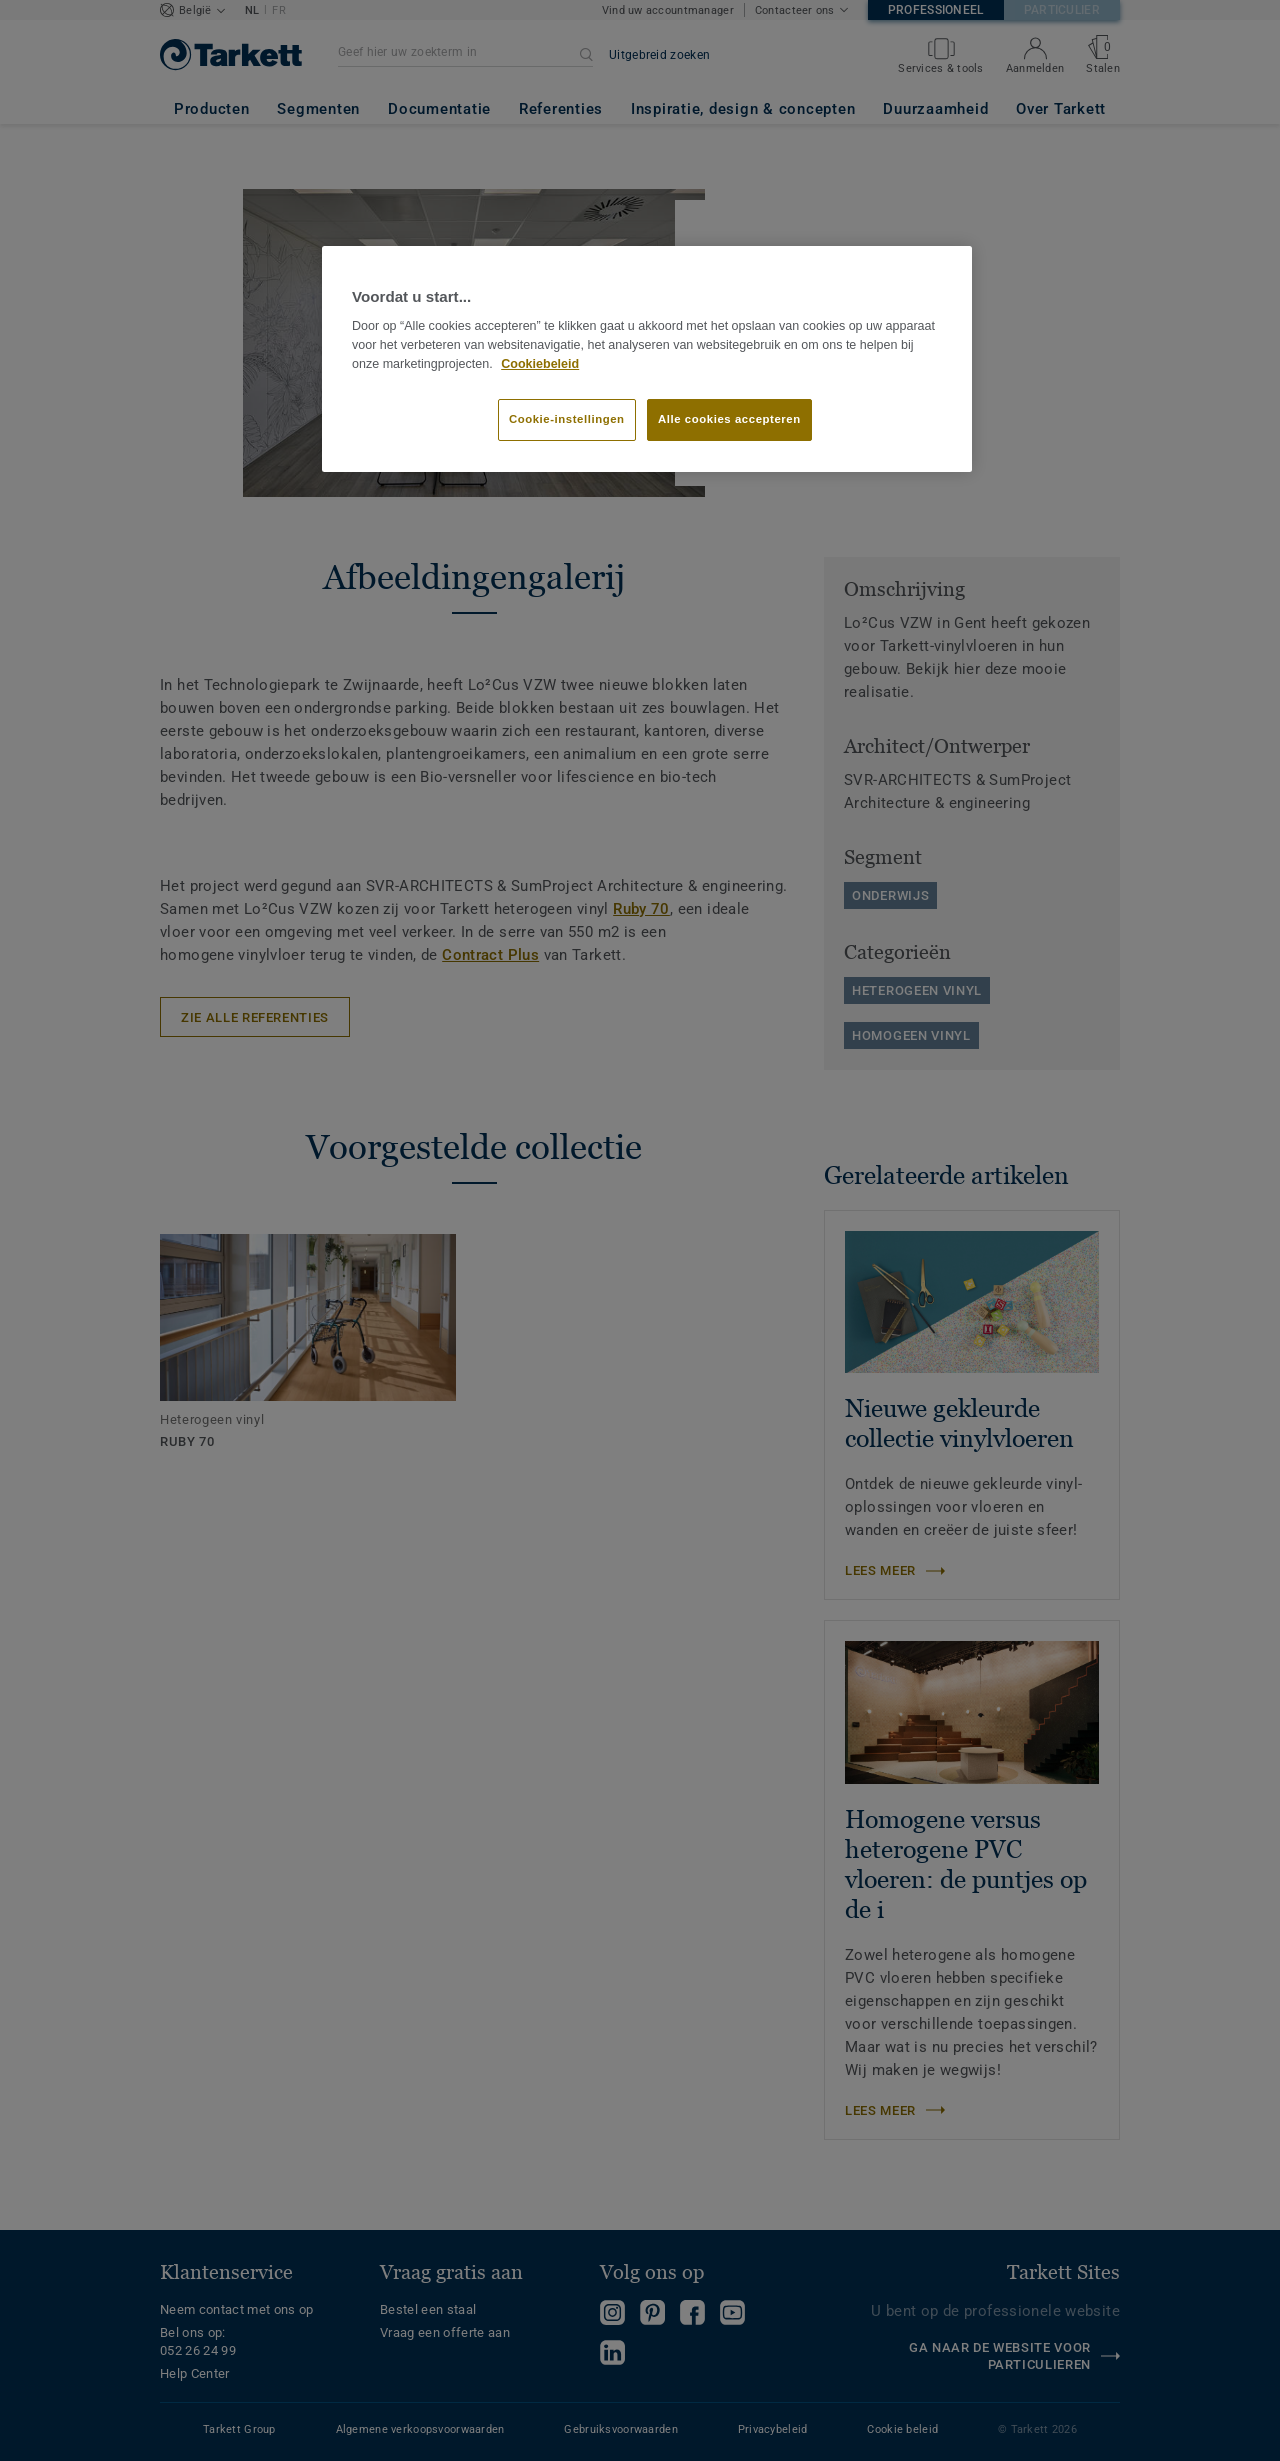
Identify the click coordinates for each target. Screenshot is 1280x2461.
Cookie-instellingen (567, 419)
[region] (647, 359)
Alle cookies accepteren (729, 419)
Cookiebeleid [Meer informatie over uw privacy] (540, 364)
